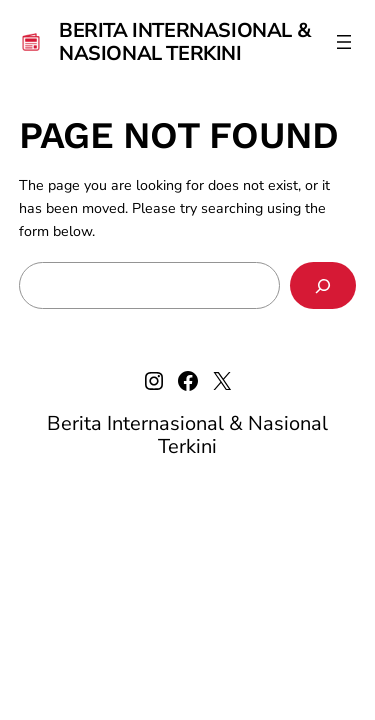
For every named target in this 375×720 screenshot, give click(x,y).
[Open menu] (344, 42)
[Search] (323, 285)
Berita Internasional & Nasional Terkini (185, 42)
